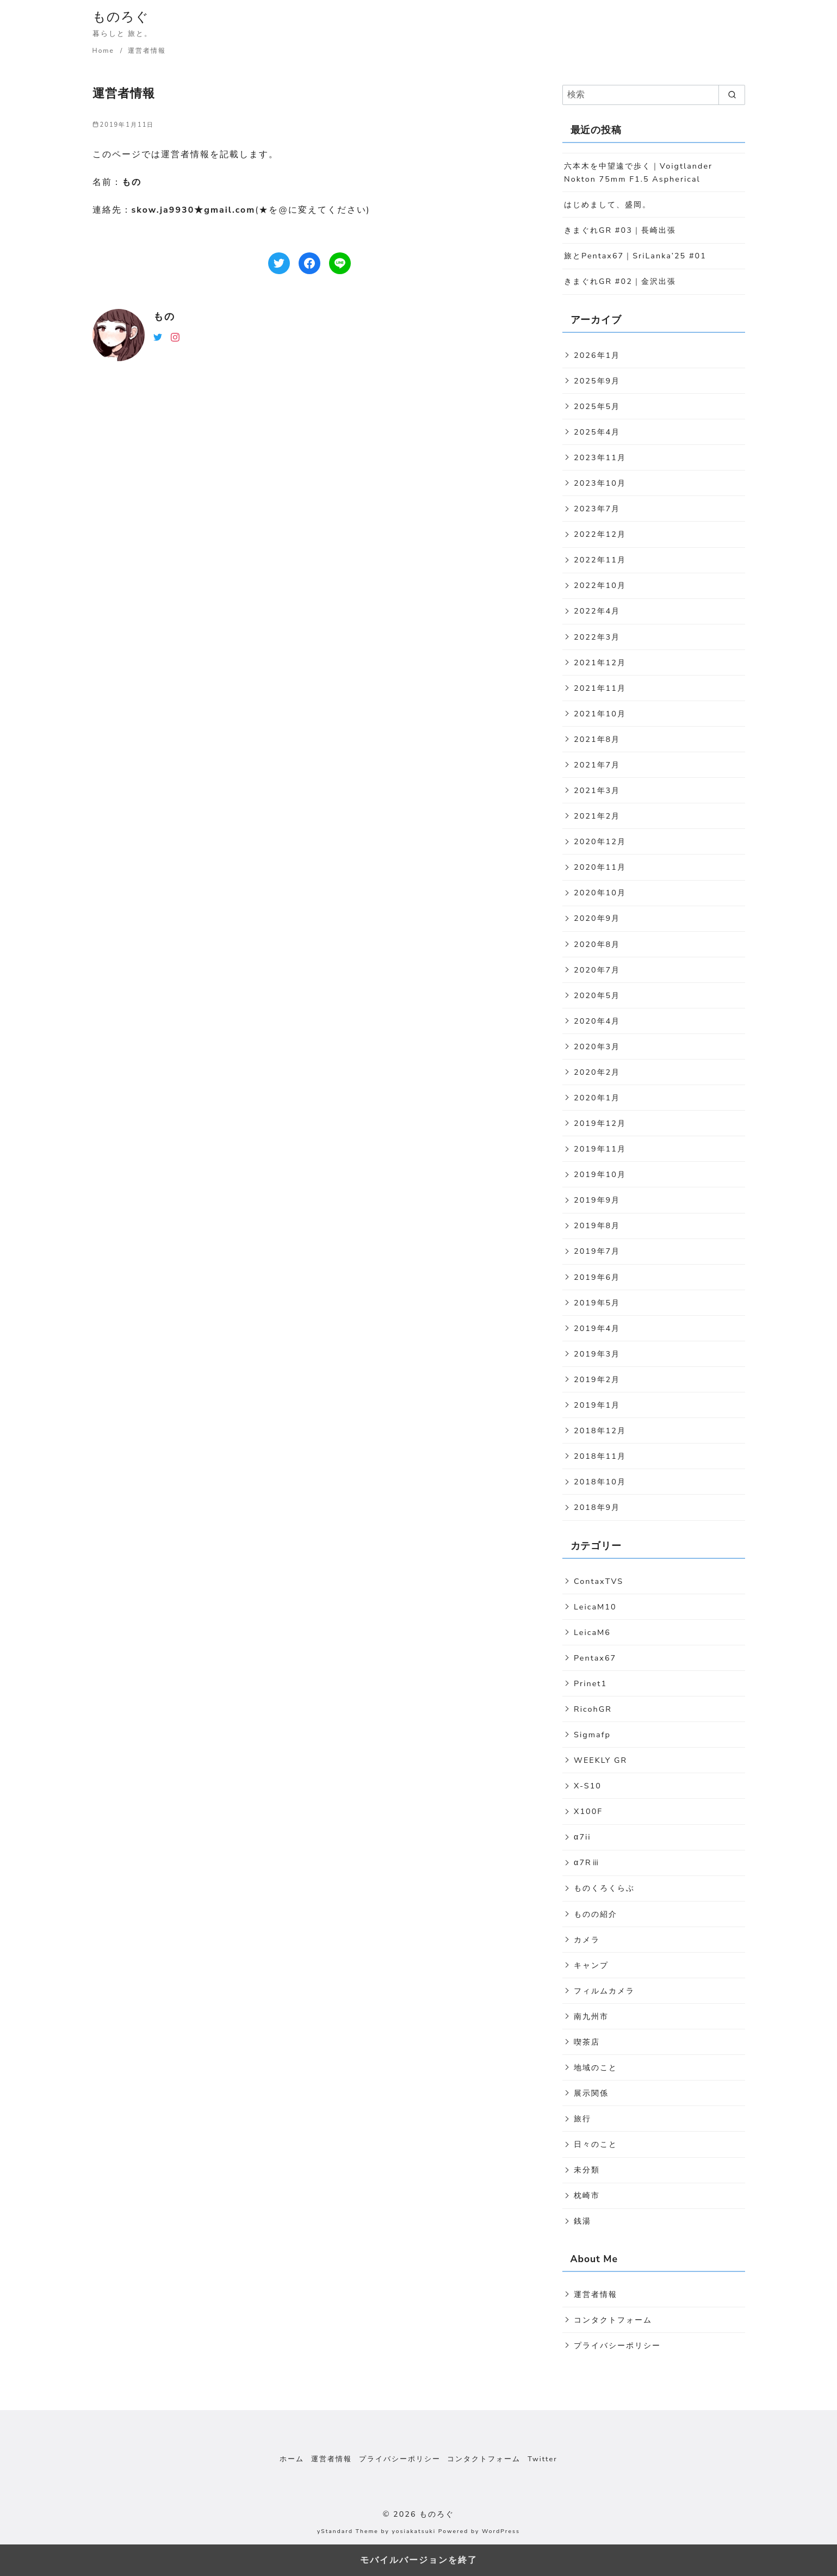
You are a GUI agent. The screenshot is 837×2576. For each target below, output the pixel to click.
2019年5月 (597, 1302)
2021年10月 (600, 713)
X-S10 (588, 1785)
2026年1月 (597, 355)
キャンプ (591, 1965)
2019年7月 (597, 1251)
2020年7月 (597, 969)
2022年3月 (597, 636)
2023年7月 (597, 508)
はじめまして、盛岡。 (607, 204)
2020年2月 (597, 1072)
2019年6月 (597, 1277)
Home (104, 50)
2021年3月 (597, 790)
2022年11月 (600, 559)
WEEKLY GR (600, 1760)
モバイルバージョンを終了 (419, 2560)
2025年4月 (597, 431)
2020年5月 (597, 995)
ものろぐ (121, 17)
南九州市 (591, 2016)
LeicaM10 (595, 1606)
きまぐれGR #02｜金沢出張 (620, 281)
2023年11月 (600, 457)
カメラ (587, 1939)
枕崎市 (587, 2195)
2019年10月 (600, 1174)
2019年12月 (600, 1123)
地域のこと (595, 2067)
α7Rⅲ (587, 1862)
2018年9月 (597, 1507)
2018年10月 (600, 1481)
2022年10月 (600, 585)
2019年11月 (600, 1148)
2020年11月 (600, 867)
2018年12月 (600, 1430)
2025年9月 (597, 380)
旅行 (582, 2118)
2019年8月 (597, 1225)
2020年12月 (600, 841)
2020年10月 (600, 892)
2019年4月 (597, 1328)
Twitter (542, 2459)
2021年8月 (597, 739)
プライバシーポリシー (617, 2345)
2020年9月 (597, 918)
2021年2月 (597, 815)
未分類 (587, 2169)
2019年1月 (597, 1405)
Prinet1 (590, 1683)
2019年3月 (597, 1353)
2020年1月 (597, 1097)
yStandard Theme (348, 2531)
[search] (731, 94)
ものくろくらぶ (604, 1888)
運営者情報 (147, 50)
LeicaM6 (592, 1632)
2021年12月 (600, 662)
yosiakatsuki (414, 2531)
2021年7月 (597, 764)
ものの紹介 (595, 1914)
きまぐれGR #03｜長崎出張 (620, 230)
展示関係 (591, 2093)
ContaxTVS (598, 1581)
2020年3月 (597, 1046)
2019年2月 (597, 1379)
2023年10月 (600, 483)
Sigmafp (592, 1734)
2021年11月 (600, 688)
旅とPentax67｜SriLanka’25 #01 (635, 255)
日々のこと (595, 2144)
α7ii (582, 1836)
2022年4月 (597, 610)
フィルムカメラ (604, 1990)
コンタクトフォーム (613, 2319)
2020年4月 (597, 1020)
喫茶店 (587, 2041)
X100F (588, 1811)
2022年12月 (600, 534)
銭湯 (582, 2220)
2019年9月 (597, 1199)
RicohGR (593, 1709)
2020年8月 (597, 944)
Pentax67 (595, 1657)
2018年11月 (600, 1456)
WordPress (501, 2531)
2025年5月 (597, 406)
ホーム (292, 2459)
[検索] (653, 94)
